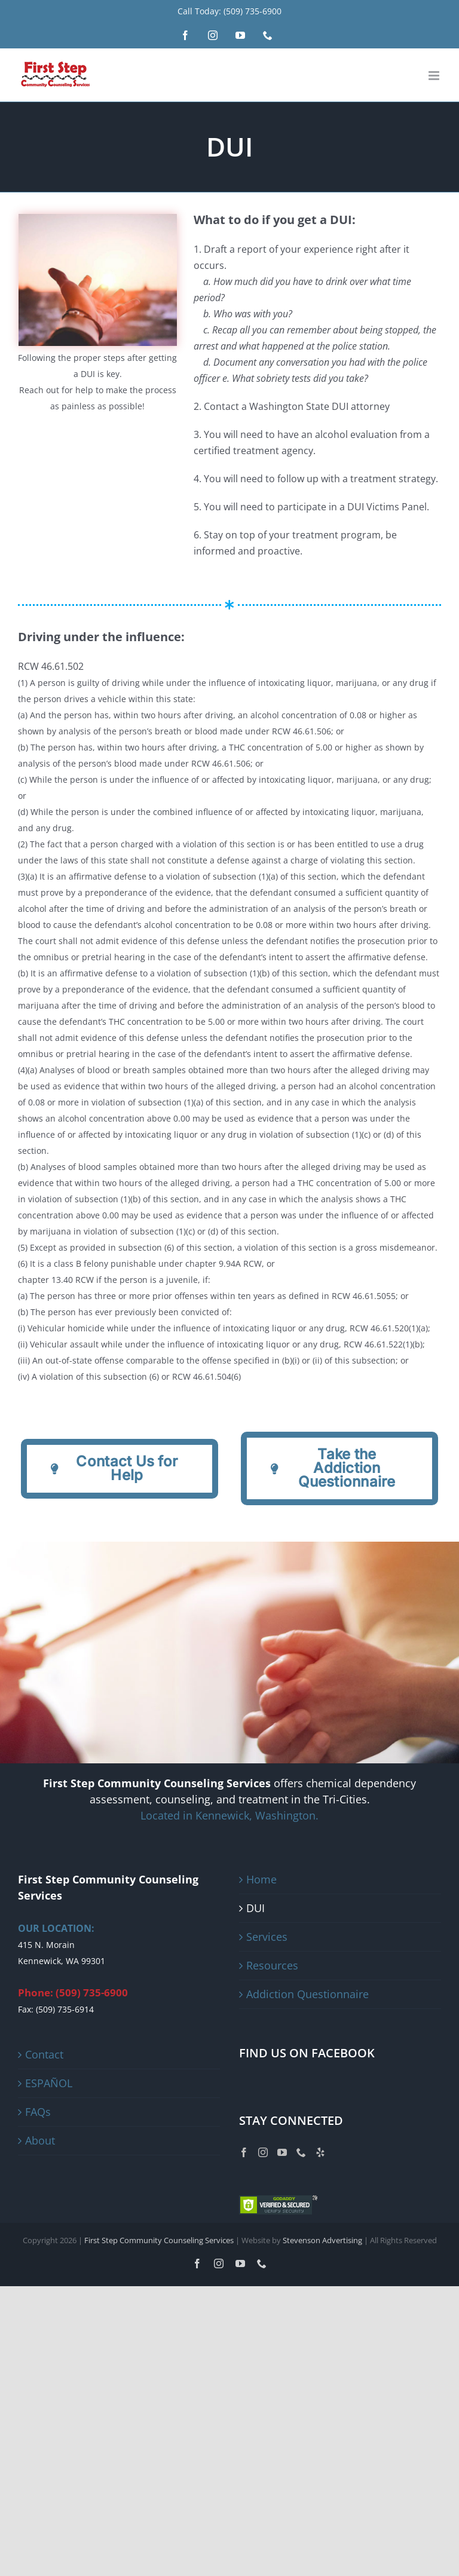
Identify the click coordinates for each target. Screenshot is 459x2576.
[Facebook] (244, 2152)
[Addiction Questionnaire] (119, 1469)
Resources (272, 1965)
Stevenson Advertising (322, 2240)
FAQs (38, 2112)
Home (261, 1879)
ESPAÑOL (48, 2083)
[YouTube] (282, 2152)
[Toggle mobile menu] (435, 75)
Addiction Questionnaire (307, 1994)
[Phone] (301, 2152)
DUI (255, 1908)
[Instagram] (263, 2152)
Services (266, 1936)
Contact (44, 2054)
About (40, 2140)
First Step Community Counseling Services (159, 2240)
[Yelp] (320, 2152)
